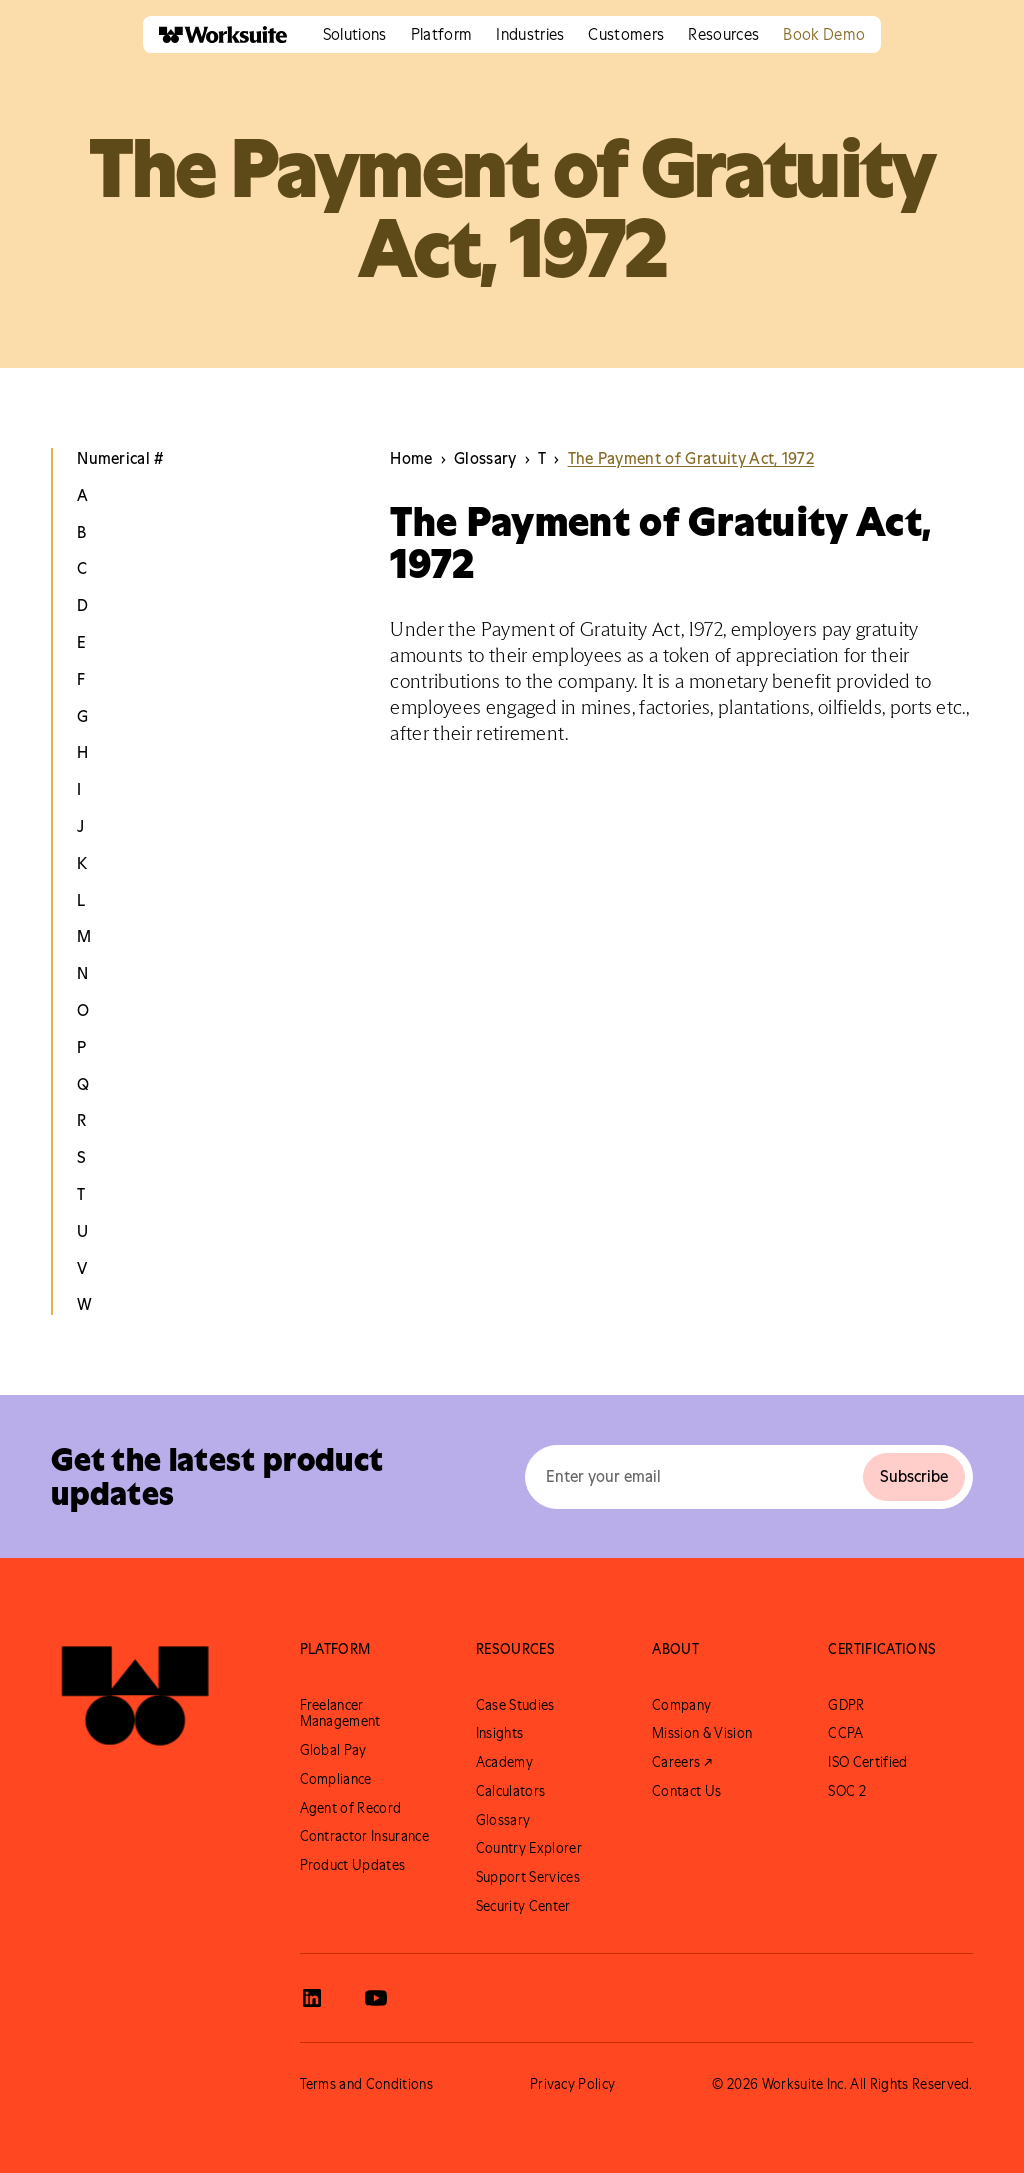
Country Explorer (529, 1848)
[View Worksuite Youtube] (376, 1998)
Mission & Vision (702, 1733)
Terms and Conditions (366, 2084)
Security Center (523, 1906)
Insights (500, 1733)
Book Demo (824, 34)
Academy (504, 1762)
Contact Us (686, 1791)
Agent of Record (351, 1808)
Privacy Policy (572, 2084)
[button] (355, 34)
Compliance (336, 1779)
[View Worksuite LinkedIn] (312, 1998)
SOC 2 (847, 1791)
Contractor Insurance (364, 1836)
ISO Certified (867, 1762)
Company (681, 1705)
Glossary (503, 1820)
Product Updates (353, 1865)
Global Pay (333, 1750)
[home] (215, 34)
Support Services (528, 1877)
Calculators (511, 1791)
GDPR (846, 1705)
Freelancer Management (340, 1713)
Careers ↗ (682, 1762)
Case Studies (515, 1705)
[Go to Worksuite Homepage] (135, 1696)
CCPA (845, 1733)
